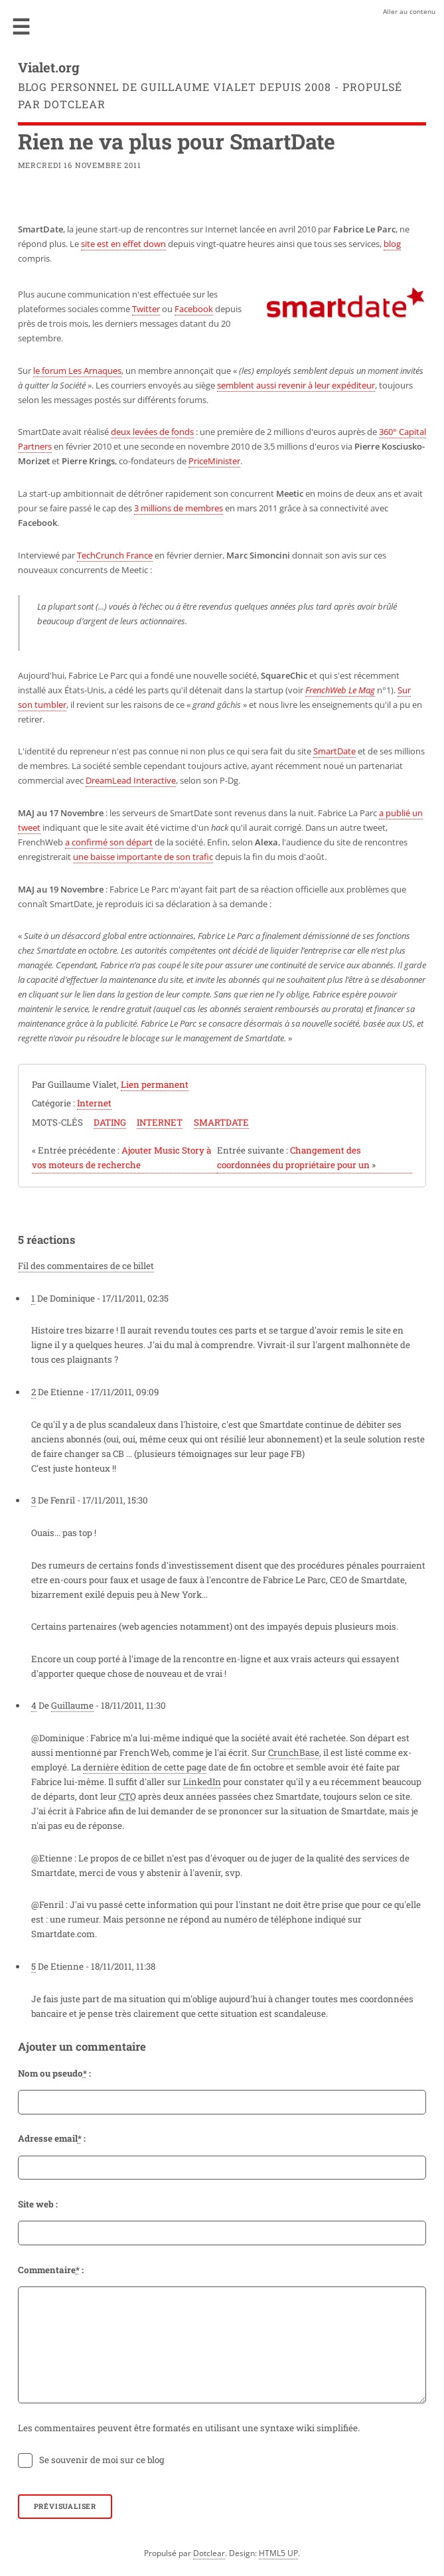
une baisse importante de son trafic (143, 857)
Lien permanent (154, 1084)
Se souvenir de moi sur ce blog (102, 2460)
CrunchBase (293, 1753)
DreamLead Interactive (131, 780)
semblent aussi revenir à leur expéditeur (296, 385)
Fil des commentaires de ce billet (86, 1266)
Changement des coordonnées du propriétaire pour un (296, 1157)
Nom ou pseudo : (54, 2073)
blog (392, 244)
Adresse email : (52, 2138)
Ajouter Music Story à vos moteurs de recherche (121, 1157)
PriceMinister (214, 461)
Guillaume (72, 1705)
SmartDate (334, 751)
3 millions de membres (178, 508)
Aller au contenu (409, 11)
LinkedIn (202, 1782)
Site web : (38, 2204)
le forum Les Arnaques (77, 371)
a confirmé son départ (109, 842)
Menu (21, 26)
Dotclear (209, 2553)
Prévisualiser (65, 2506)
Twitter (146, 309)
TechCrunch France (115, 555)
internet (160, 1122)
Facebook (194, 309)
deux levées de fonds (152, 432)
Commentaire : (51, 2270)
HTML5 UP (278, 2553)
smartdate (221, 1122)
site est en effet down (123, 244)
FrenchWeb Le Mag (340, 690)
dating (110, 1122)
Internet (94, 1103)
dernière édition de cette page (144, 1767)
